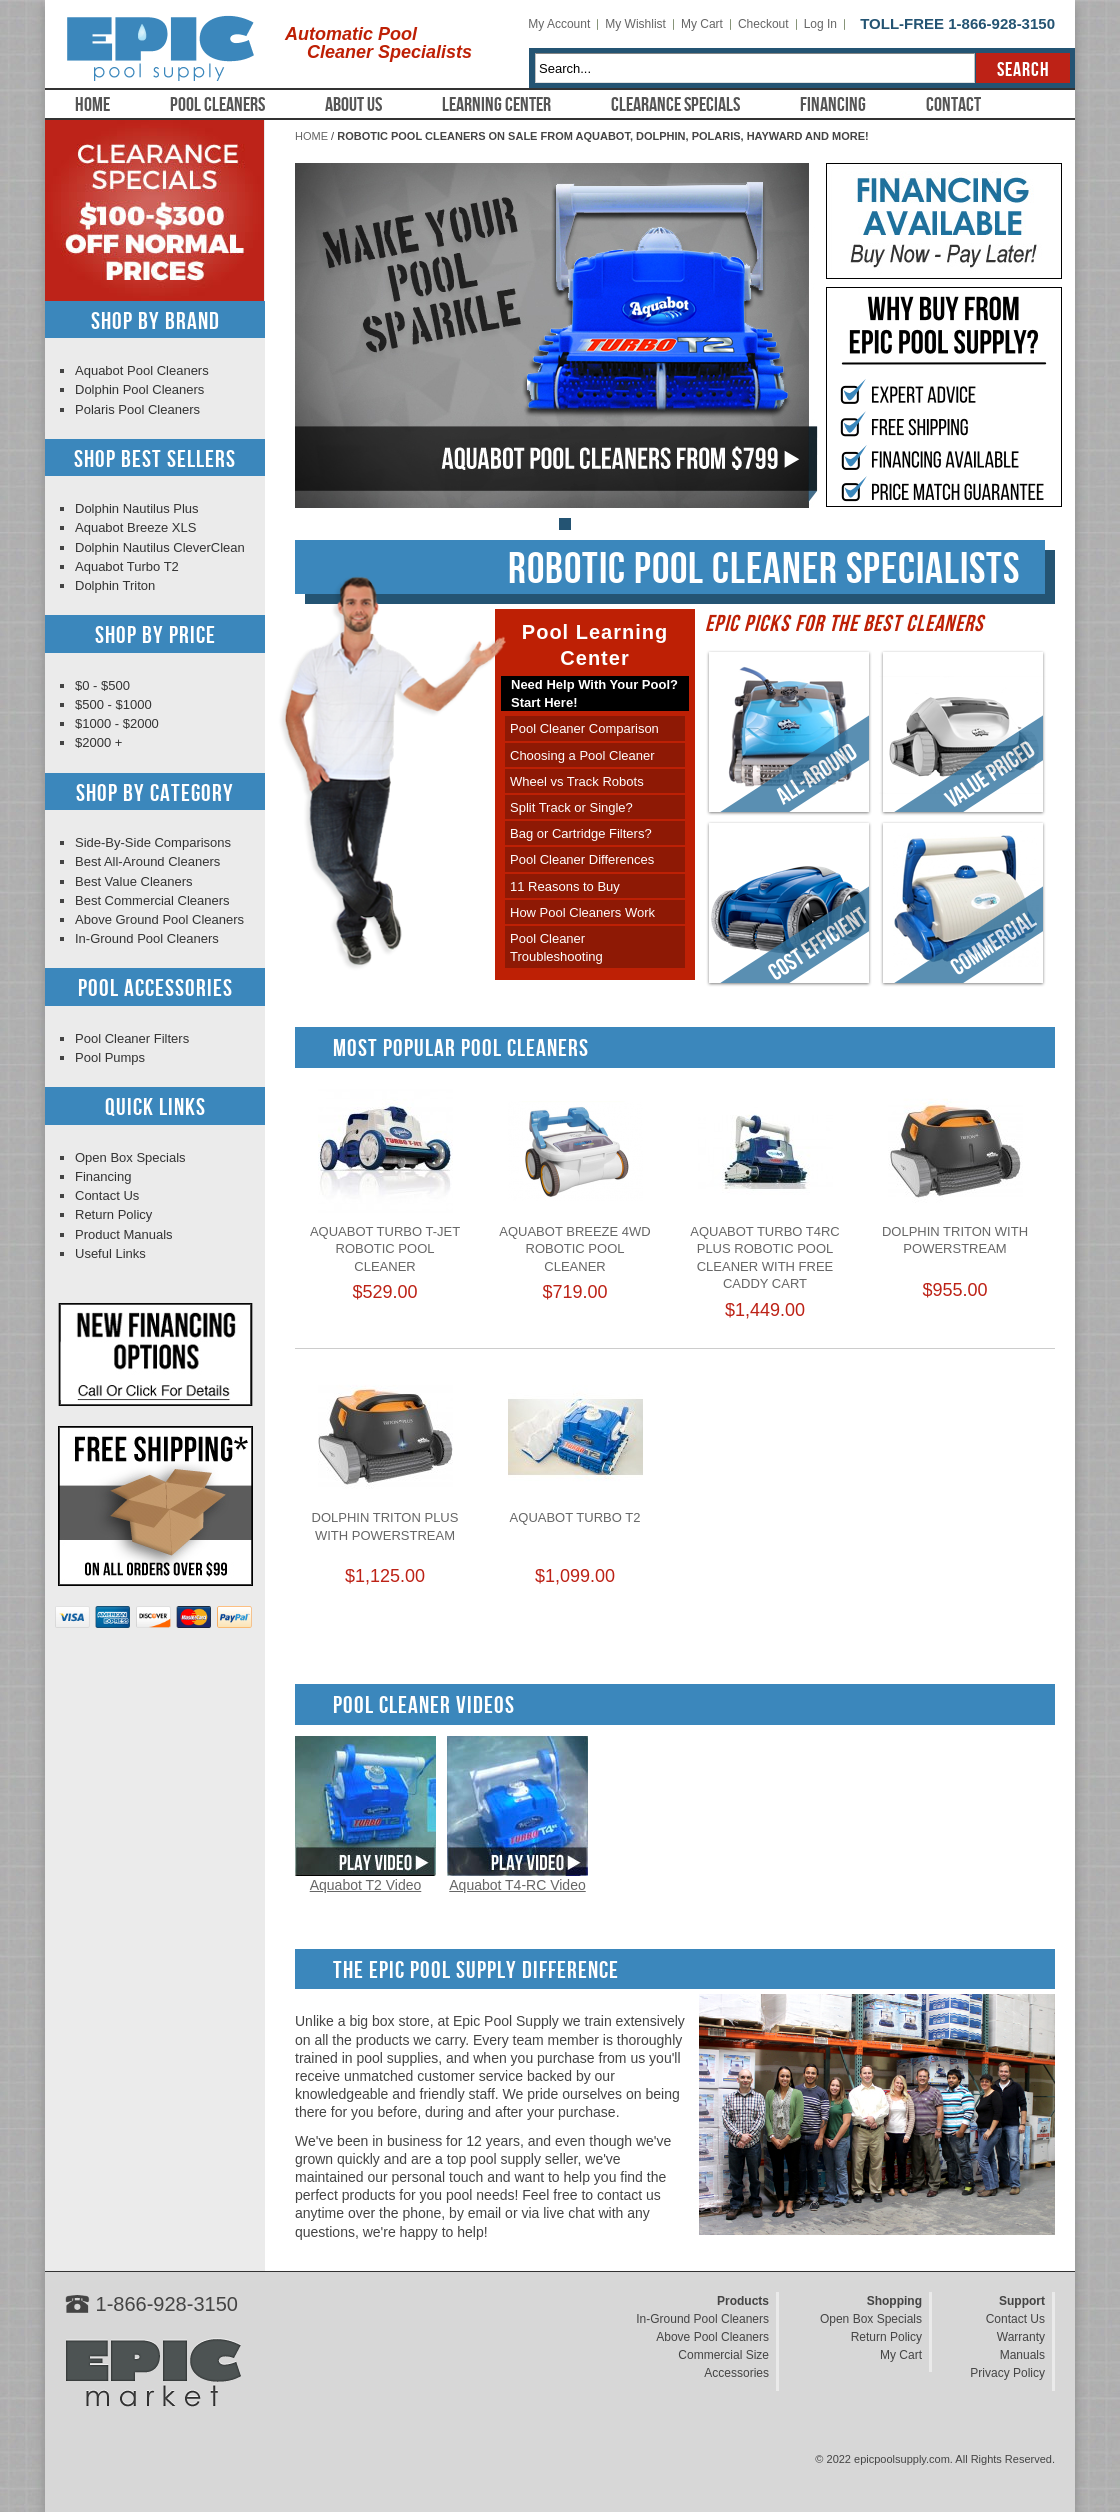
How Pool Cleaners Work (582, 912)
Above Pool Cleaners (712, 2337)
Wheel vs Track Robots (577, 781)
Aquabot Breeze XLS (135, 527)
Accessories (736, 2373)
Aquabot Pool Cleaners (142, 370)
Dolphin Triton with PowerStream (955, 1240)
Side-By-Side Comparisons (153, 842)
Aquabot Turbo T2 (575, 1517)
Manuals (1022, 2355)
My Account (559, 24)
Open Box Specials (130, 1157)
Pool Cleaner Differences (582, 859)
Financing (833, 105)
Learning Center (496, 105)
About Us (353, 105)
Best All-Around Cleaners (147, 861)
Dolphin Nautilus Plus (137, 508)
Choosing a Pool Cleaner (582, 755)
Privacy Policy (1007, 2373)
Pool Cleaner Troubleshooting (556, 947)
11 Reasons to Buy (565, 886)
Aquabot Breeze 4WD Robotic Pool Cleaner (574, 1249)
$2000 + (98, 742)
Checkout (763, 24)
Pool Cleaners (217, 105)
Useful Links (110, 1253)
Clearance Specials (675, 105)
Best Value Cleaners (134, 881)
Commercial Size (723, 2355)
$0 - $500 (102, 685)
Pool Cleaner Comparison (584, 728)
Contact (953, 105)
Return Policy (113, 1214)
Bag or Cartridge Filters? (581, 833)
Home (92, 105)
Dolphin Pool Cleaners (139, 389)
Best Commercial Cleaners (152, 900)
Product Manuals (124, 1234)
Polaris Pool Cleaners (137, 409)
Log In (820, 24)
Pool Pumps (110, 1057)
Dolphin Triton (115, 585)
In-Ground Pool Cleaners (147, 938)
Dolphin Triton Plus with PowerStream (385, 1526)
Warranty (1021, 2337)
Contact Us (107, 1195)
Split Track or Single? (571, 807)
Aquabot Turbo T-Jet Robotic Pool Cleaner (385, 1249)
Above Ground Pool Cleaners (159, 919)
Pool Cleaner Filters (132, 1038)
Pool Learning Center (595, 645)
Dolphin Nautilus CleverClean (160, 547)
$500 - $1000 (113, 704)
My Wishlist (635, 24)
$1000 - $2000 (117, 723)
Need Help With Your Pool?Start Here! (594, 693)
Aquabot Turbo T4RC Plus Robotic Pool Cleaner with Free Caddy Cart (765, 1258)
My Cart (702, 24)
